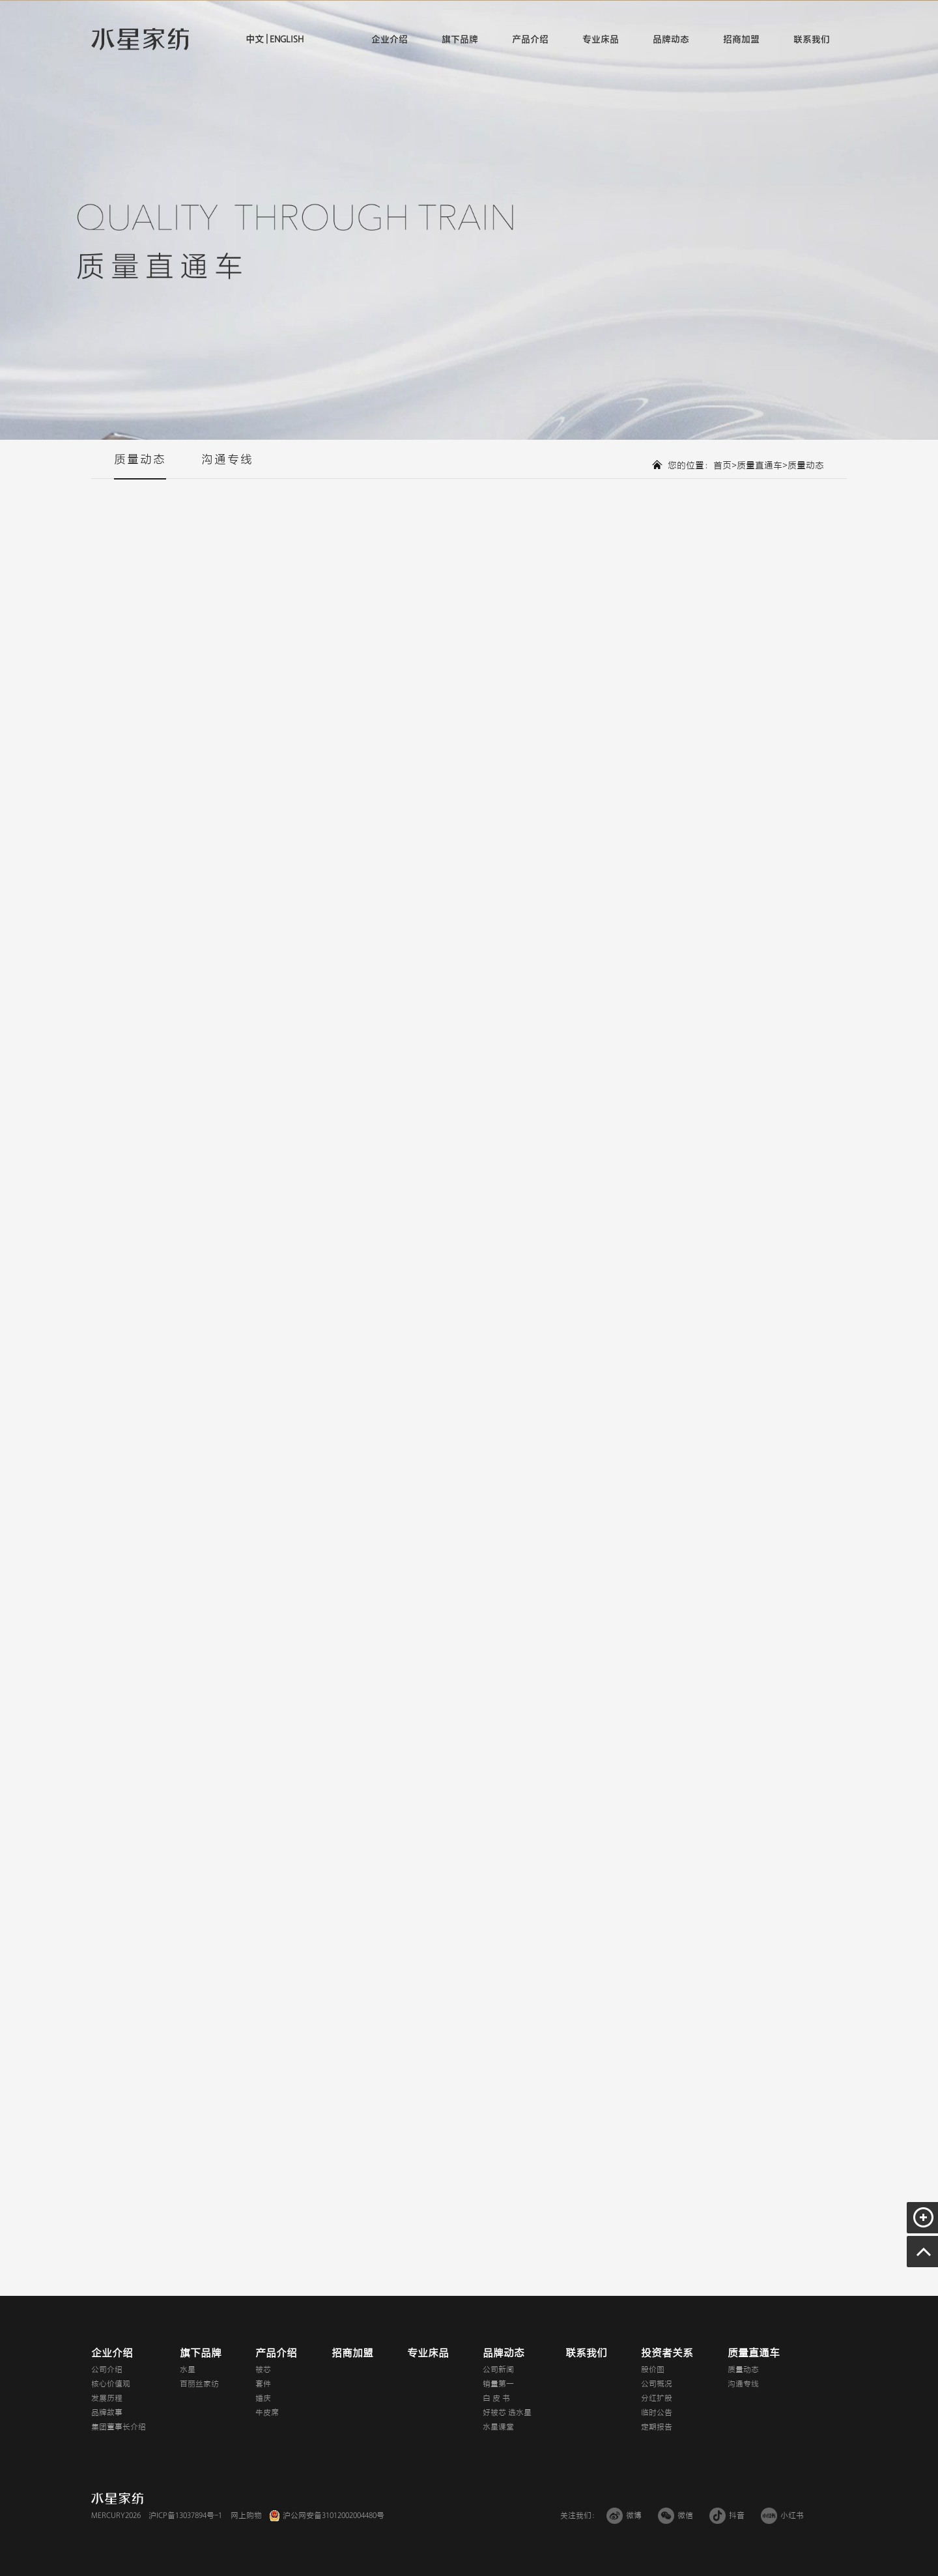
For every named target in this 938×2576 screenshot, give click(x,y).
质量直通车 (759, 465)
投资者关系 (667, 2353)
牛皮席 (267, 2412)
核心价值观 (110, 2383)
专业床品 (600, 39)
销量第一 (498, 2383)
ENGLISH (286, 39)
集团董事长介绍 (118, 2426)
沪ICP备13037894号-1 (185, 2515)
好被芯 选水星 (507, 2412)
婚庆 (263, 2398)
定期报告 (656, 2426)
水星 (187, 2369)
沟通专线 (227, 466)
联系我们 (811, 39)
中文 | (257, 39)
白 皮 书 (496, 2398)
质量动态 (140, 466)
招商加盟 (741, 39)
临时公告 (656, 2412)
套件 (263, 2383)
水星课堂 (498, 2426)
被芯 (263, 2369)
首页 (722, 465)
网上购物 (246, 2515)
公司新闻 (498, 2369)
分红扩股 (656, 2398)
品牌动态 (671, 39)
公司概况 (656, 2383)
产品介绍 (530, 39)
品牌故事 (106, 2412)
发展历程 (106, 2398)
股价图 (652, 2369)
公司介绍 (106, 2369)
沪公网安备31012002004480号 (333, 2515)
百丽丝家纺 (199, 2383)
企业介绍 (389, 39)
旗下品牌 (460, 39)
